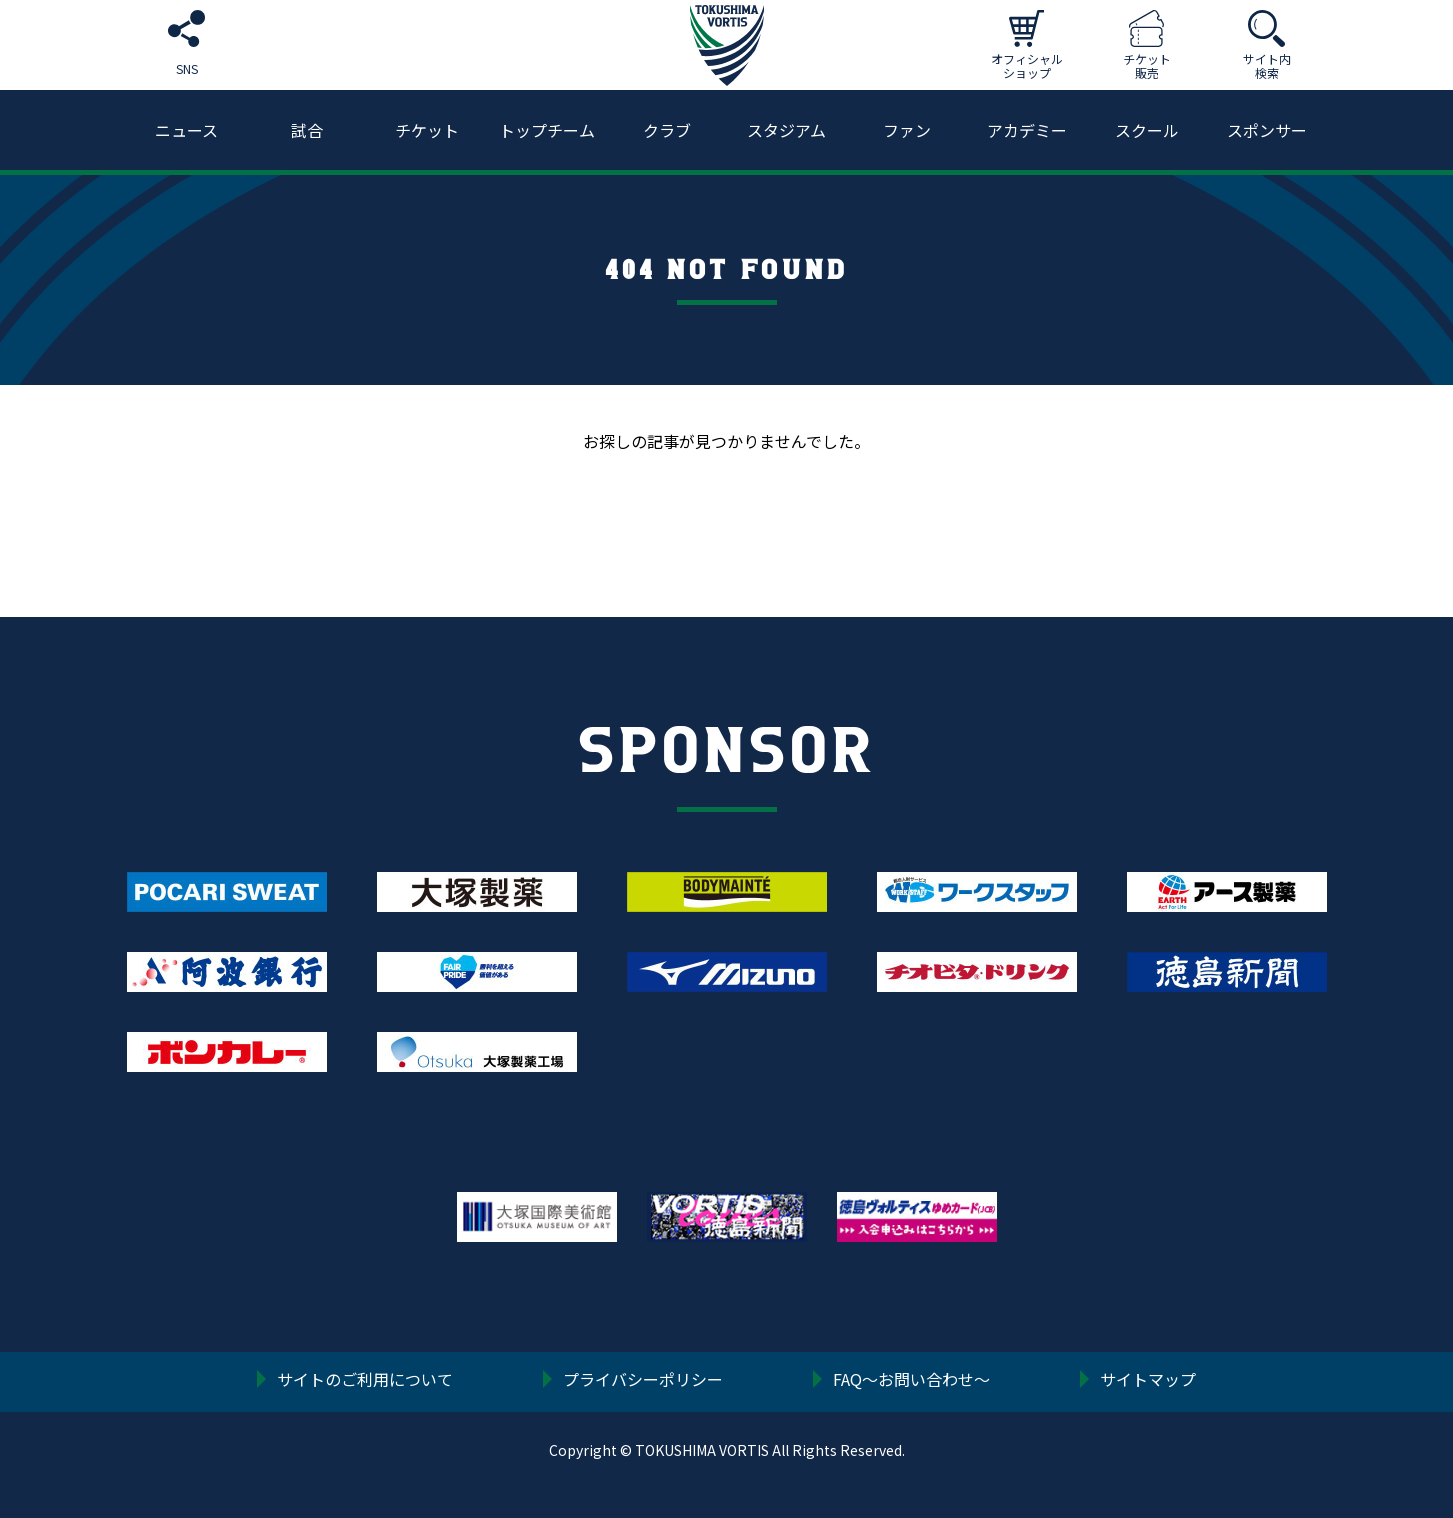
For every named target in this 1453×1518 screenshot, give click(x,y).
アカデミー (1027, 130)
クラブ (667, 130)
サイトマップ (1148, 1380)
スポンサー (1267, 130)
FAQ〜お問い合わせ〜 (911, 1380)
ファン (907, 130)
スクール (1147, 130)
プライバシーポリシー (643, 1380)
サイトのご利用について (365, 1380)
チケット (427, 130)
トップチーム (547, 130)
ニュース (186, 130)
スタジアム (786, 130)
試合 (307, 130)
